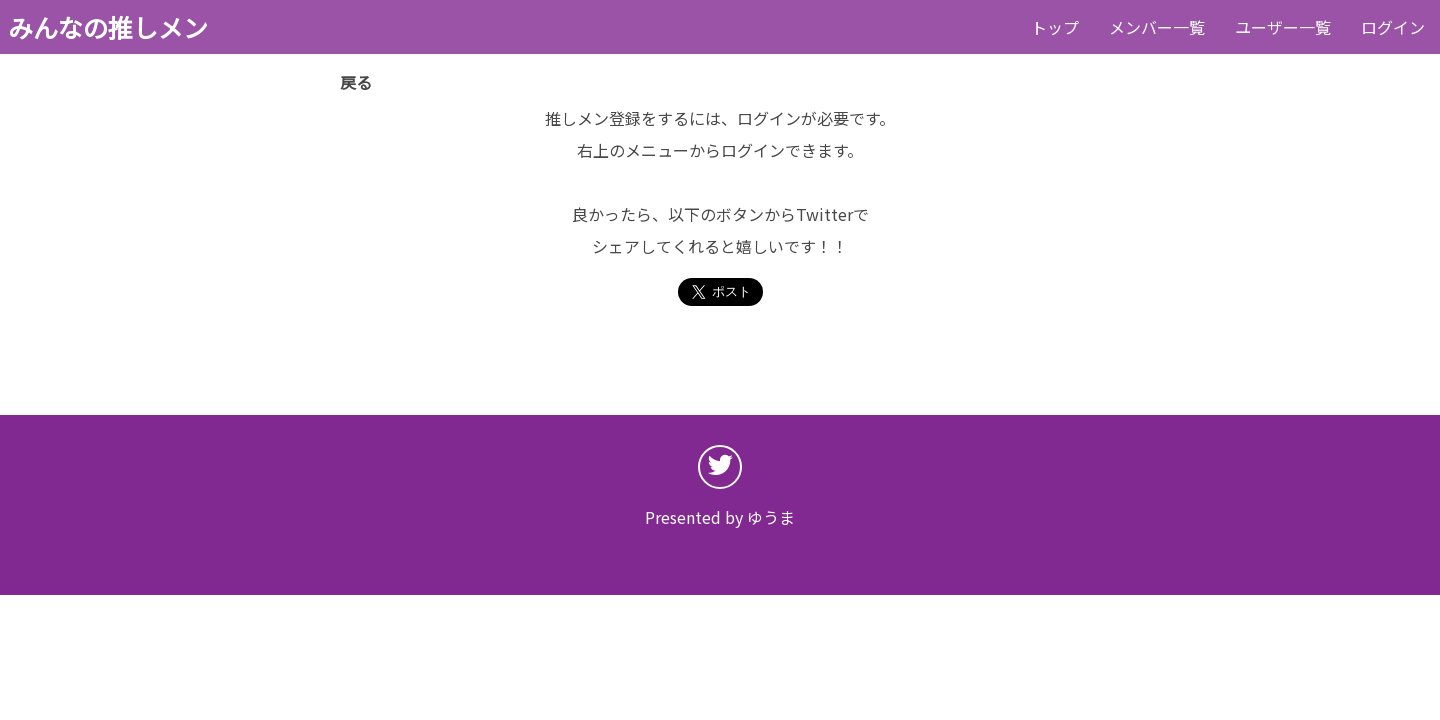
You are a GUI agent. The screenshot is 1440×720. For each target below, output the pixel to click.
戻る (356, 82)
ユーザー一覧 (1283, 27)
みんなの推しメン (108, 27)
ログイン (1393, 27)
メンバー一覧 (1157, 27)
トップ (1055, 27)
